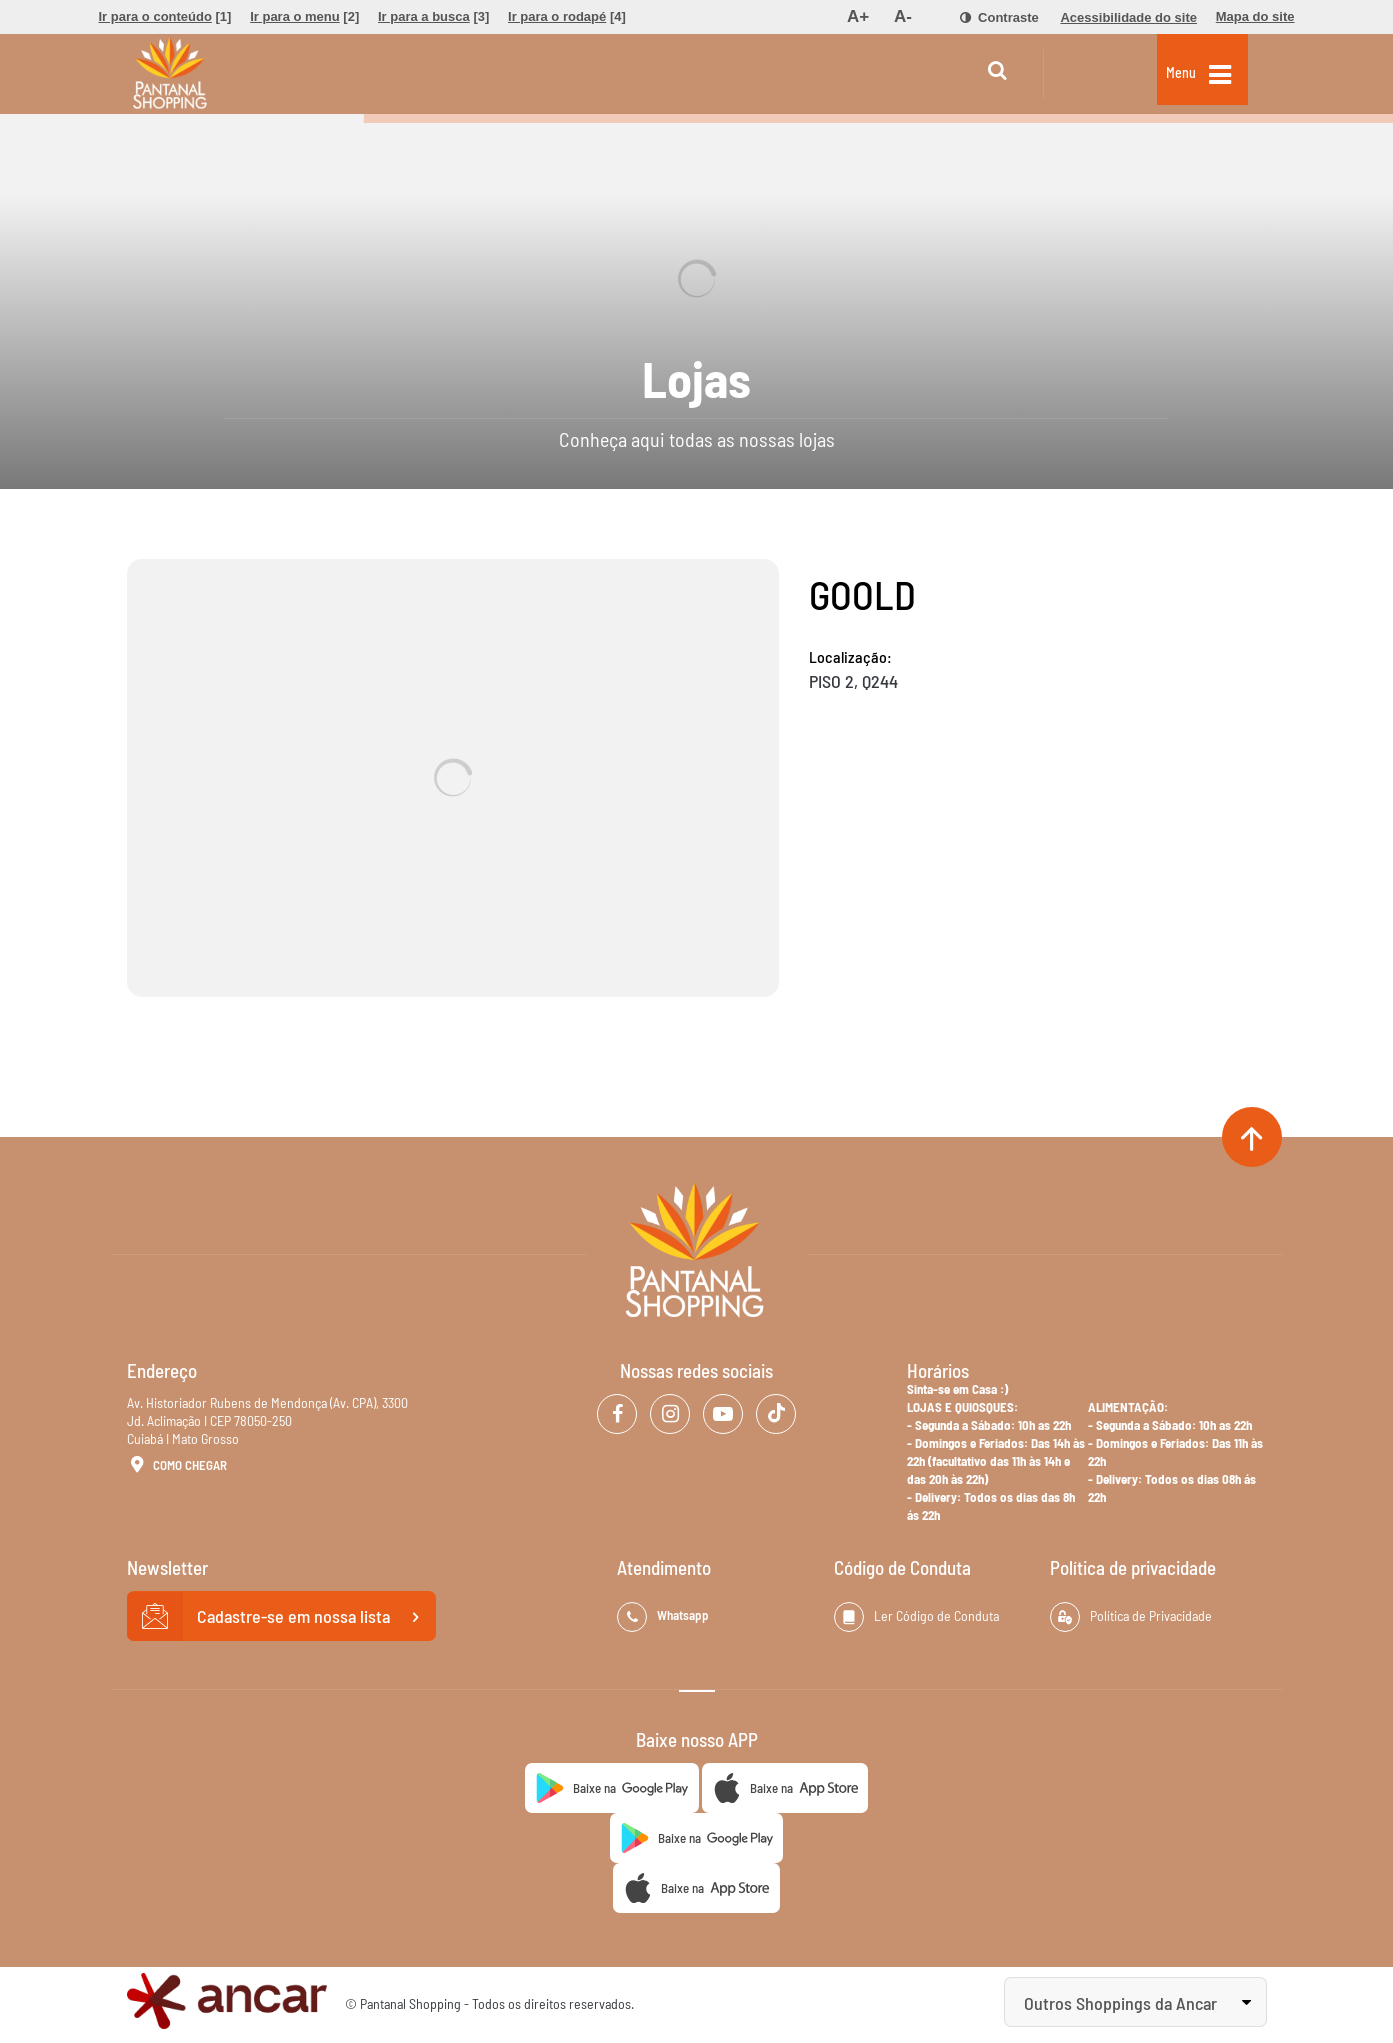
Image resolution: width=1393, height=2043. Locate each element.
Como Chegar (177, 1466)
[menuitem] (165, 17)
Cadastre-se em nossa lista (282, 1617)
